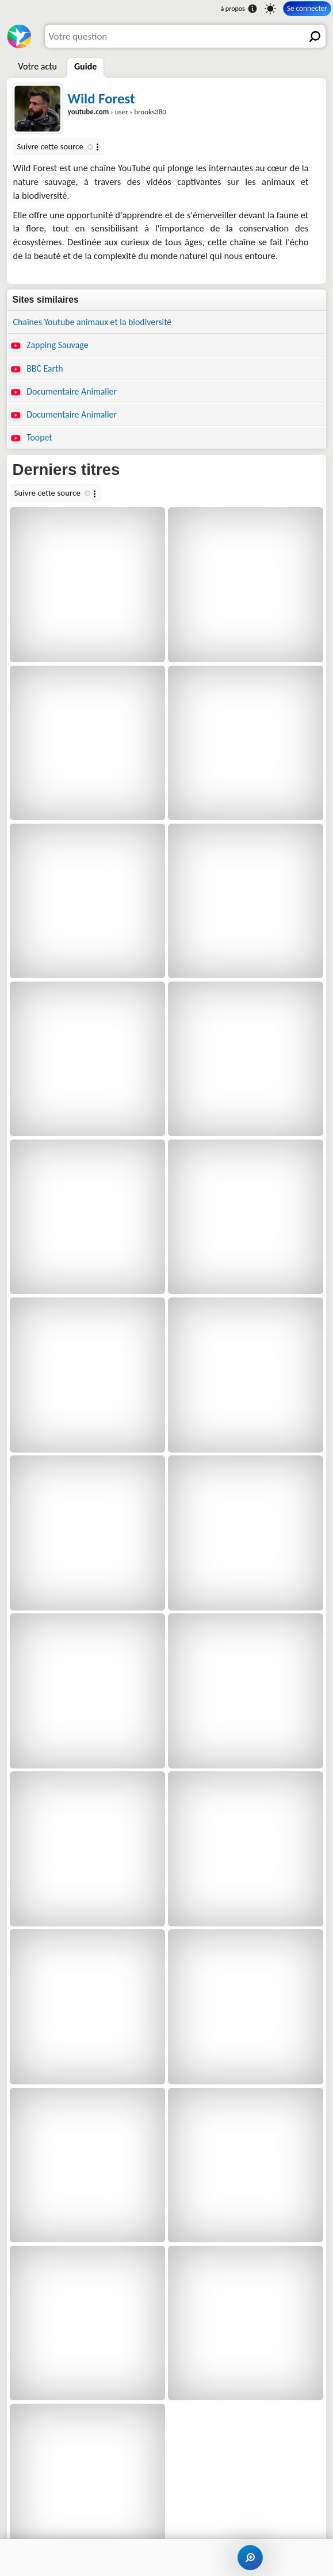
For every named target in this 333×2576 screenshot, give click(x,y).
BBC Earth (36, 368)
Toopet (31, 437)
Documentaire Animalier (63, 391)
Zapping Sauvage (49, 345)
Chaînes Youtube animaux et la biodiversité (92, 321)
